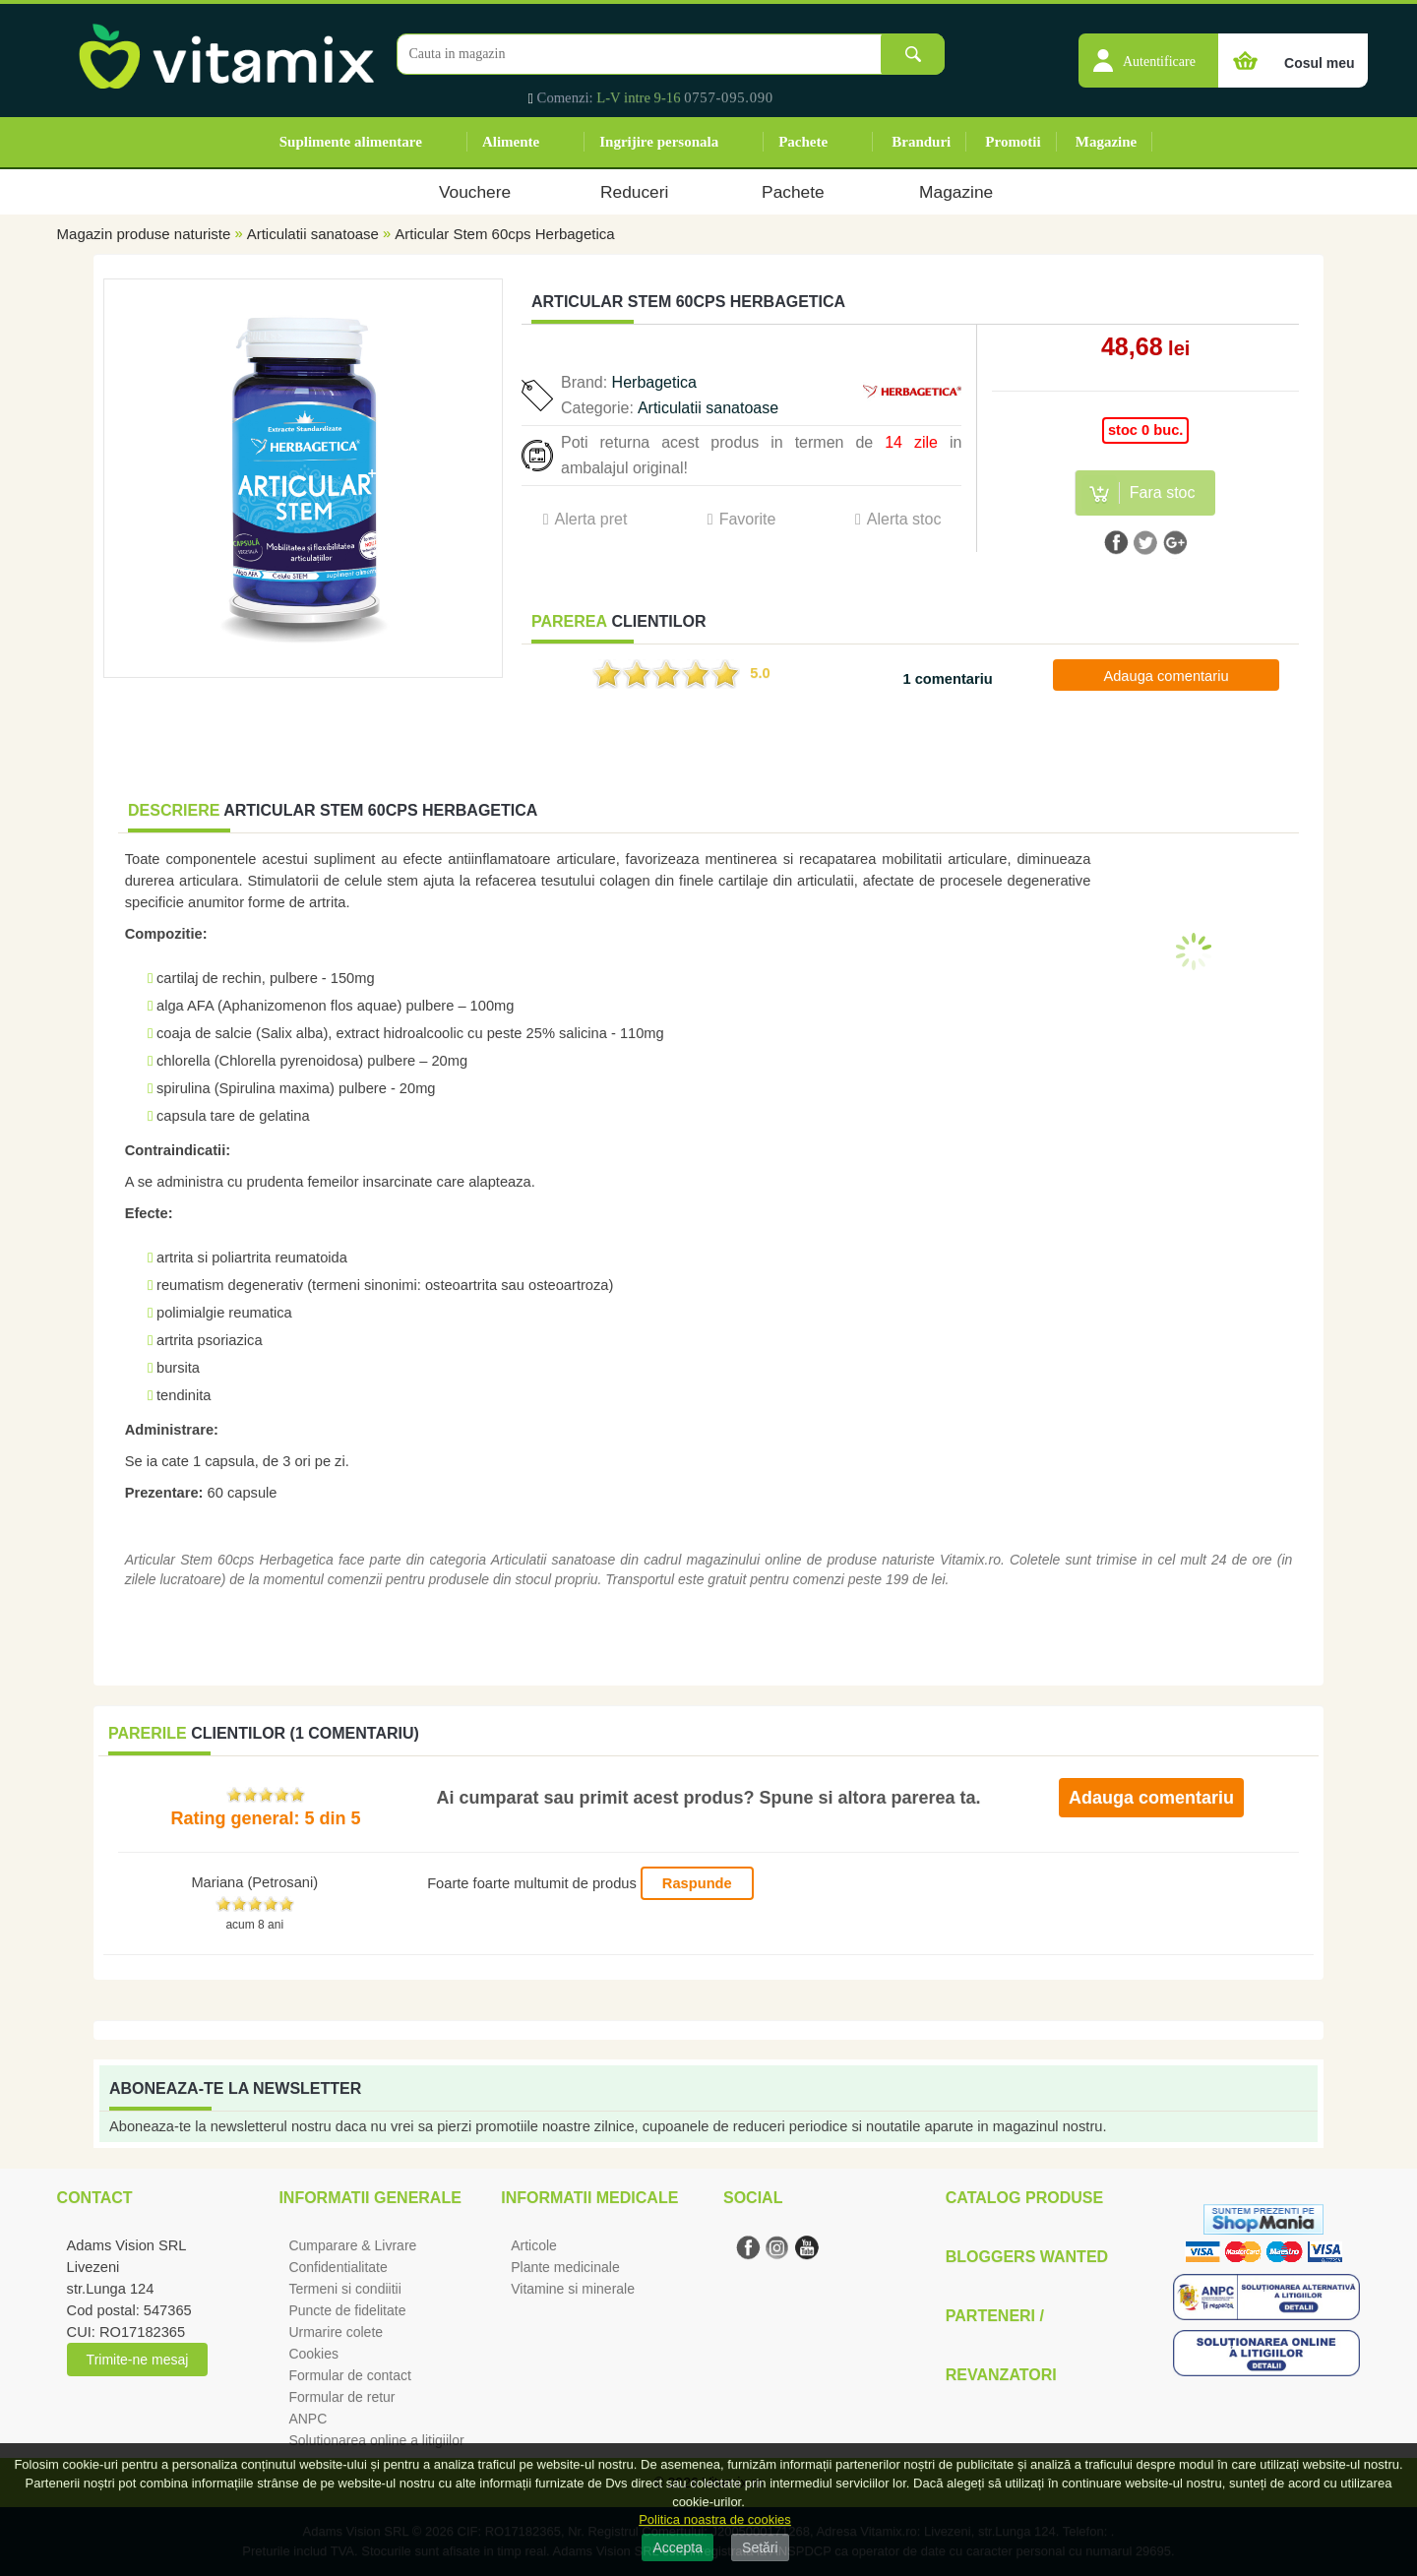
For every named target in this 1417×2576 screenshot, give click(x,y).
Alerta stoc (904, 519)
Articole (534, 2245)
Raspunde (697, 1883)
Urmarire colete (335, 2332)
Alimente (510, 142)
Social (752, 2197)
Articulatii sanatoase (313, 233)
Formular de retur (341, 2397)
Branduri (921, 142)
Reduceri (634, 192)
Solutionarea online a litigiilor (375, 2440)
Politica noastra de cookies (715, 2519)
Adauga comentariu (1165, 676)
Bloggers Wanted (1027, 2256)
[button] (1148, 50)
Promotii (1012, 142)
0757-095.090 (728, 97)
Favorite (747, 519)
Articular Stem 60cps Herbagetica (504, 233)
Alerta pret (591, 519)
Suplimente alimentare (350, 142)
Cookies (313, 2353)
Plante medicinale (565, 2267)
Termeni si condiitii (344, 2289)
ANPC (307, 2418)
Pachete (803, 142)
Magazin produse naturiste (144, 233)
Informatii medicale (589, 2197)
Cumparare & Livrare (352, 2245)
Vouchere (475, 192)
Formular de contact (349, 2375)
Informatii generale (369, 2197)
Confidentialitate (337, 2267)
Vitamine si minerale (573, 2289)
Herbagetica (654, 382)
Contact (95, 2197)
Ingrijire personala (658, 142)
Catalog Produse (1024, 2197)
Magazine (1106, 142)
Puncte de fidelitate (346, 2310)
